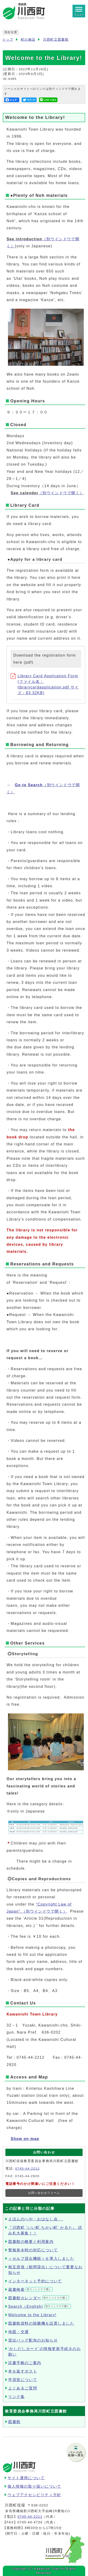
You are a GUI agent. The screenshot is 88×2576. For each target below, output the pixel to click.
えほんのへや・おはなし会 (35, 2219)
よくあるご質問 (22, 2388)
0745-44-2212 (27, 2168)
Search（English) (39, 2306)
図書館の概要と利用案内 (31, 2242)
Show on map (25, 2139)
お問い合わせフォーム (44, 2192)
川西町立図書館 (56, 39)
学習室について (22, 2380)
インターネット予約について (35, 2281)
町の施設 (28, 39)
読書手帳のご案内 (24, 2363)
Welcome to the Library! (32, 2315)
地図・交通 (18, 2332)
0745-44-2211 (29, 2516)
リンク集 (16, 2397)
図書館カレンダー (38, 2298)
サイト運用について (26, 2478)
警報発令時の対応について (33, 2250)
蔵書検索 (30, 2290)
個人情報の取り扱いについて (34, 2486)
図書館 (14, 2422)
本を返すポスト (22, 2371)
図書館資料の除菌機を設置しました (41, 2323)
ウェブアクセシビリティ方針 (34, 2495)
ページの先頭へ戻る (76, 2454)
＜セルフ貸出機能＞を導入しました (41, 2259)
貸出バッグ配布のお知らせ (33, 2340)
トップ (7, 39)
